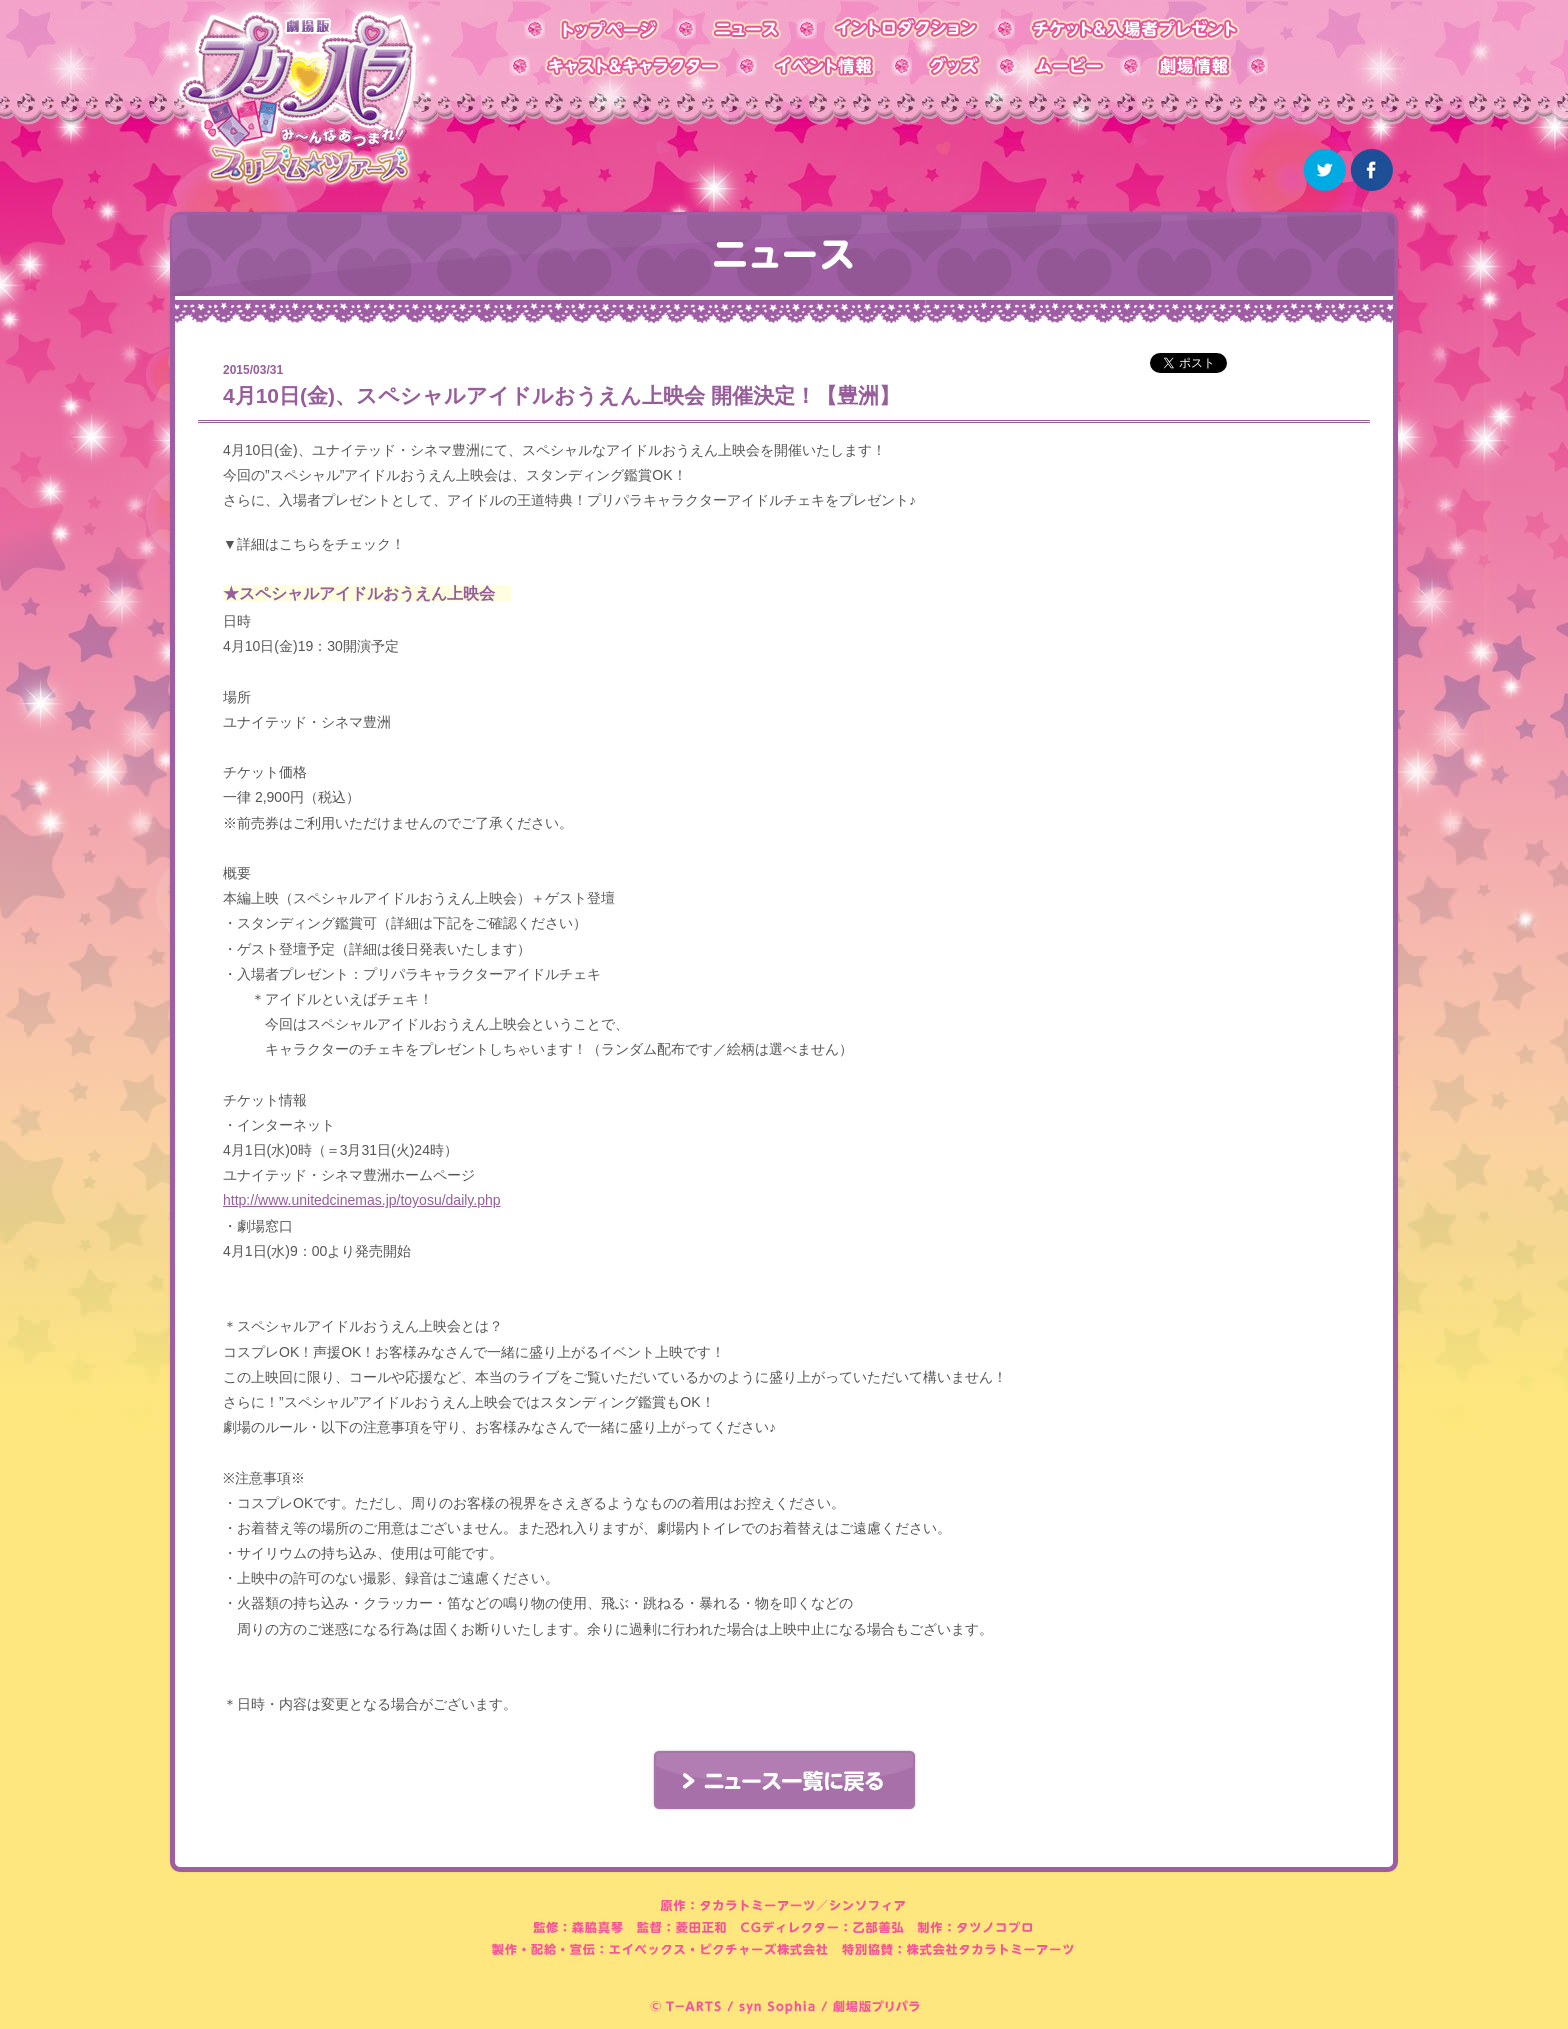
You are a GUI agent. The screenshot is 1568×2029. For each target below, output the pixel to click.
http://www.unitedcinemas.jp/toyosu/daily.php (362, 1200)
